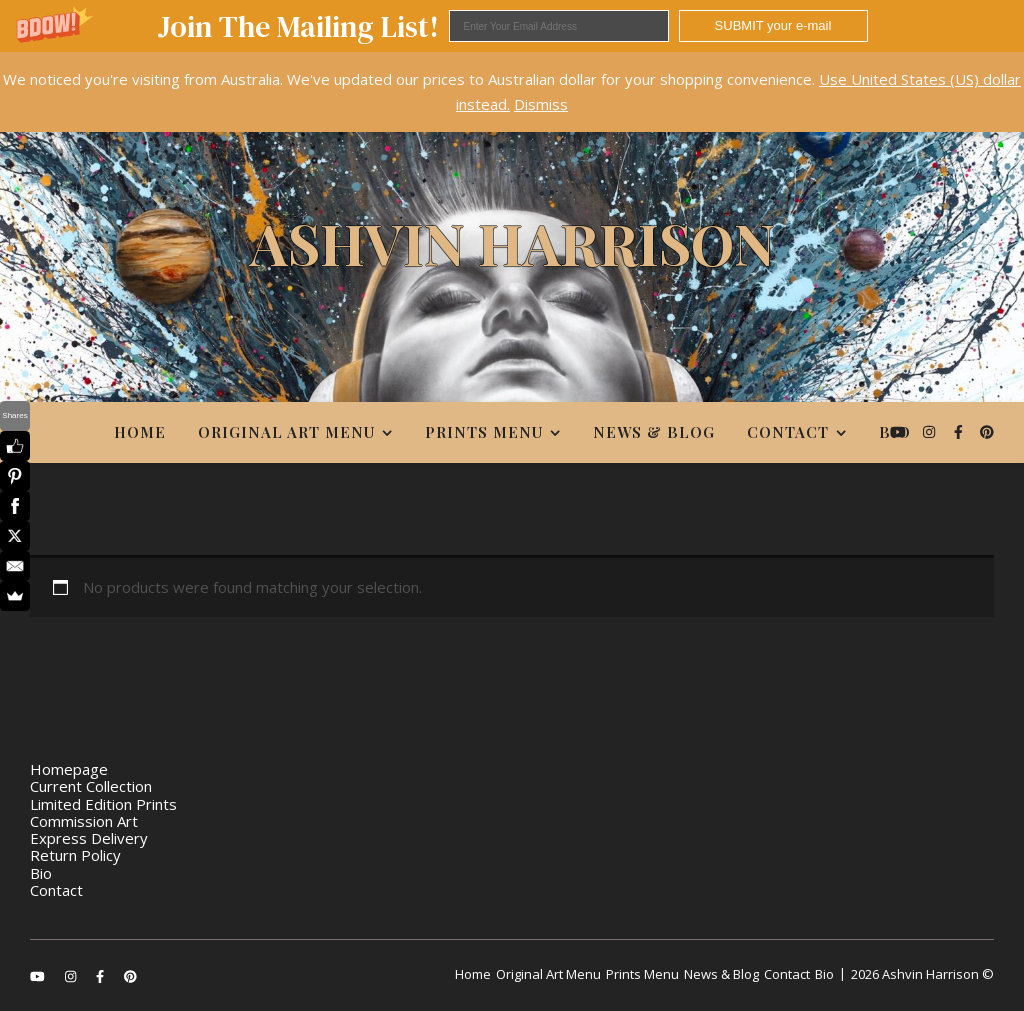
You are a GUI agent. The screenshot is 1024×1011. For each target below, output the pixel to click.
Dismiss (541, 104)
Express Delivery (89, 838)
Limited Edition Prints (103, 804)
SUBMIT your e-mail (773, 25)
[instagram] (931, 431)
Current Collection (91, 786)
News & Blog (654, 432)
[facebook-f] (960, 431)
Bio (895, 432)
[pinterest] (987, 431)
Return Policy (75, 855)
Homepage (69, 769)
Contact (788, 432)
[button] (512, 26)
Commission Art (84, 821)
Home (140, 432)
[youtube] (900, 431)
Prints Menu (484, 432)
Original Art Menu (286, 432)
